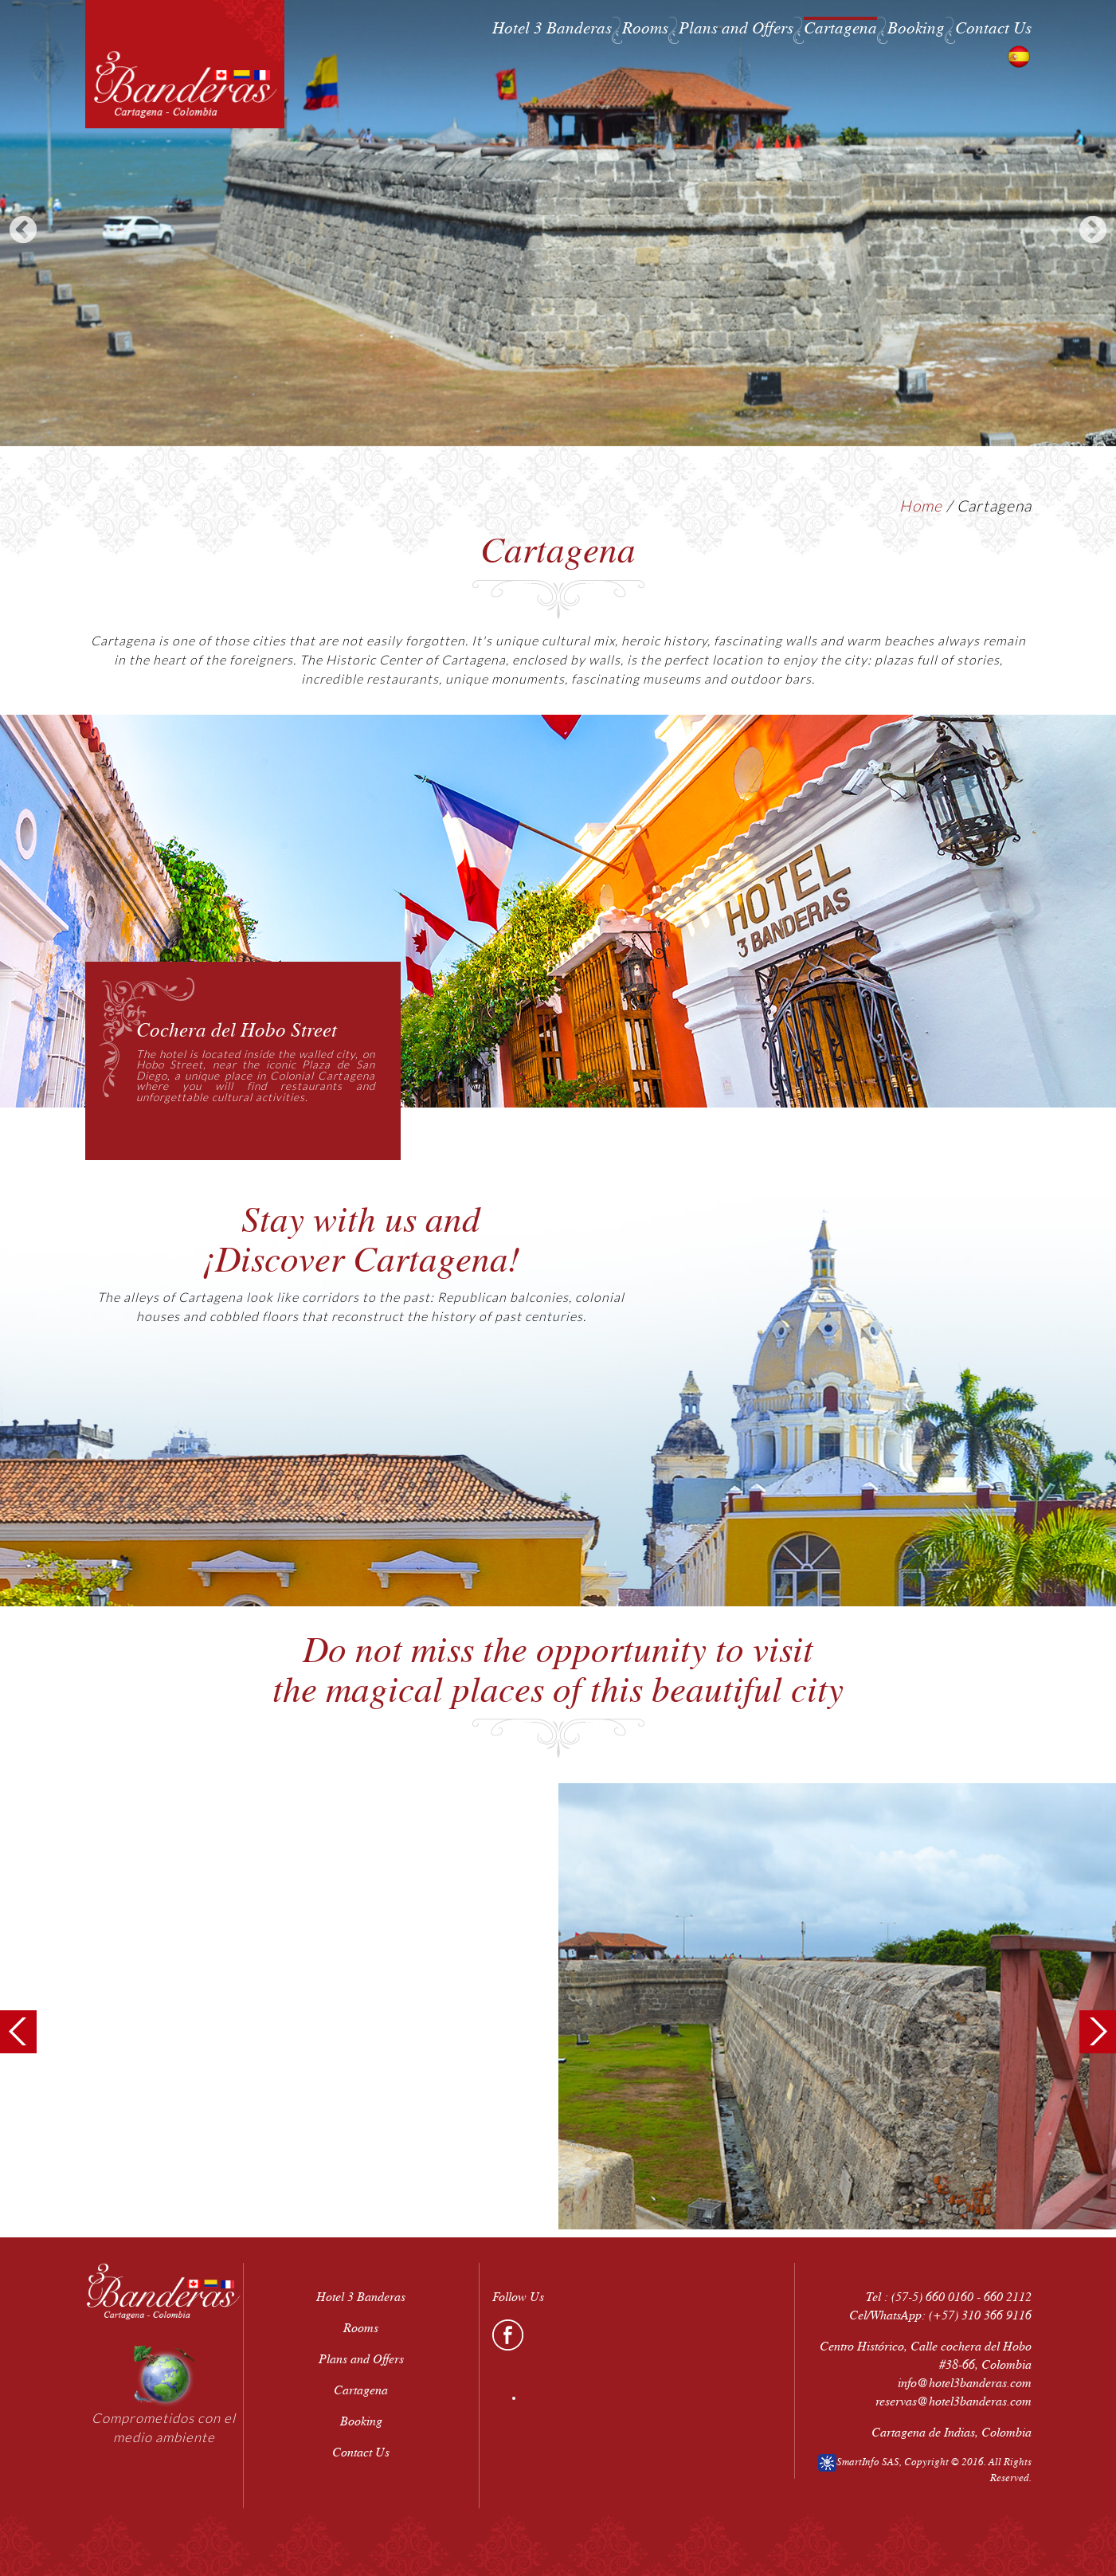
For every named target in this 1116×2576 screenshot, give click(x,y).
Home (920, 506)
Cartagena (840, 28)
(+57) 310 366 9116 (980, 2315)
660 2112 (1008, 2297)
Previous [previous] (23, 231)
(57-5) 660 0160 (932, 2297)
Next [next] (1093, 231)
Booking (916, 28)
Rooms (645, 28)
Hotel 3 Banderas (552, 28)
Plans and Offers (736, 28)
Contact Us (993, 28)
